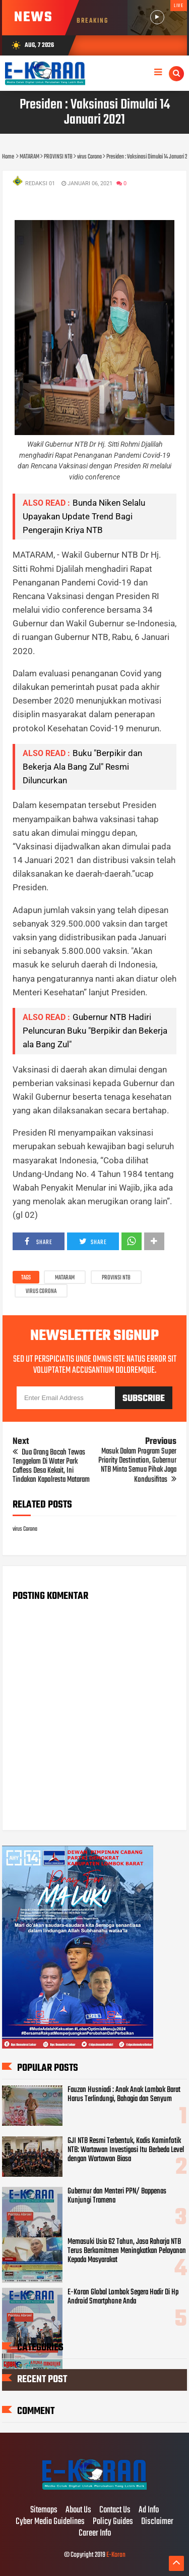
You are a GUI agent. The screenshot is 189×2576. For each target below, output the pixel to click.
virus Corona (41, 1291)
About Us (78, 2510)
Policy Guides (113, 2522)
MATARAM (65, 1278)
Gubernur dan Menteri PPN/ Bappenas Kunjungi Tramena (117, 2196)
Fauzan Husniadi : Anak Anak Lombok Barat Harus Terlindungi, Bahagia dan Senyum (124, 2094)
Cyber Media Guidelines (50, 2522)
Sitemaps (43, 2510)
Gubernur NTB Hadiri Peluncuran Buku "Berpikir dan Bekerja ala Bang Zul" (95, 1030)
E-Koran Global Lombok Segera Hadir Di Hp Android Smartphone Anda (123, 2297)
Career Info (95, 2533)
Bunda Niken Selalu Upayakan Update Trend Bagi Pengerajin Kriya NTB (84, 516)
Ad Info (149, 2510)
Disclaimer (157, 2522)
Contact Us (115, 2510)
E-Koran (115, 2555)
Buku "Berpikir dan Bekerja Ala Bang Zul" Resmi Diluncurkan (82, 766)
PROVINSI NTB (116, 1278)
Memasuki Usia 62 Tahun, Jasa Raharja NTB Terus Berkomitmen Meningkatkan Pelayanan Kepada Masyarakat (127, 2251)
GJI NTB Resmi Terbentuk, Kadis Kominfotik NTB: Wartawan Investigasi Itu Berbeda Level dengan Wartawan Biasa (126, 2150)
